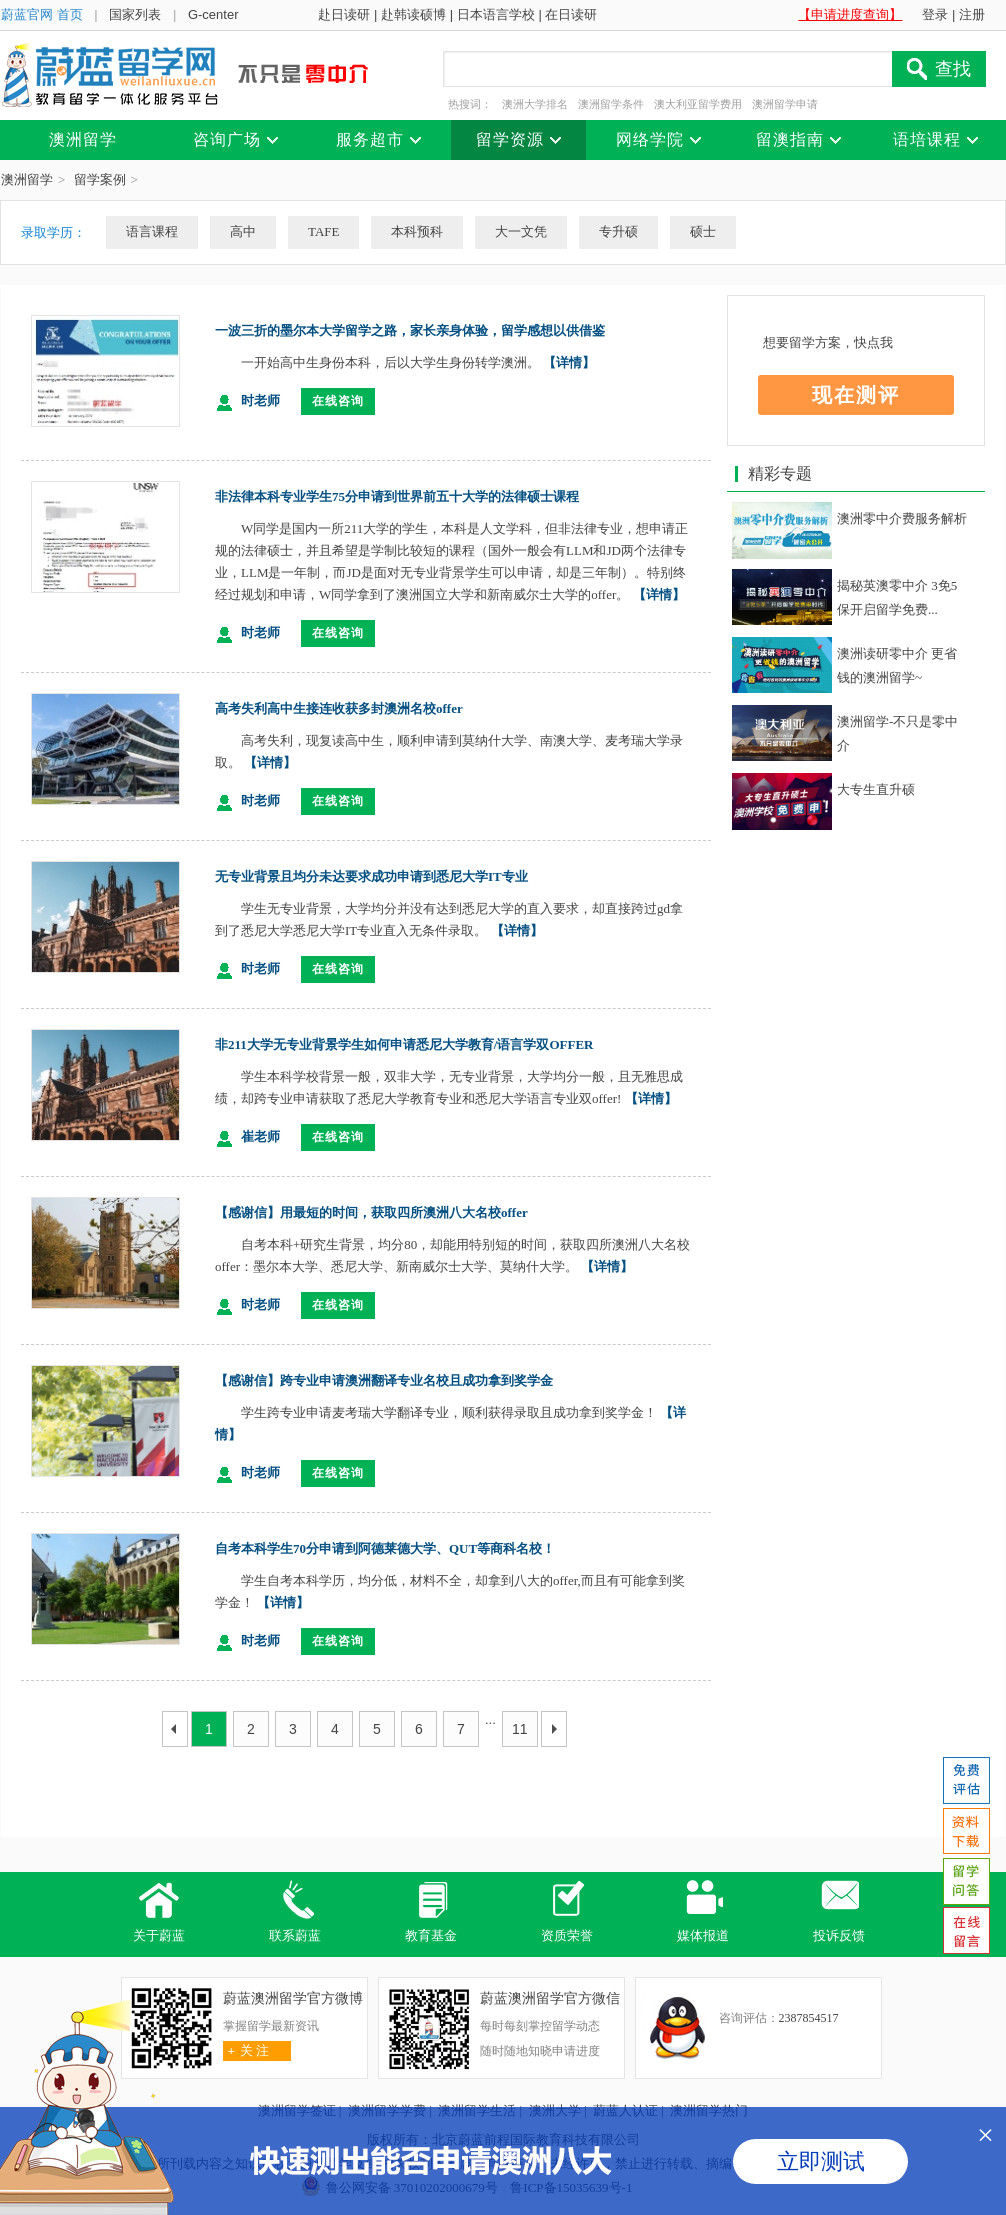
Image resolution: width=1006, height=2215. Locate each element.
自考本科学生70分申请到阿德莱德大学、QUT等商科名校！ (385, 1548)
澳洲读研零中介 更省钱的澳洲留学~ (897, 665)
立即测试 (821, 2161)
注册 (972, 14)
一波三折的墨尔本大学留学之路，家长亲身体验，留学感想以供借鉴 (410, 330)
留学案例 (100, 179)
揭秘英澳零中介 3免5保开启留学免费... (897, 597)
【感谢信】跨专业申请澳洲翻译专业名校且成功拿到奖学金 (384, 1380)
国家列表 (135, 14)
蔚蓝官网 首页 (42, 14)
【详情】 (569, 362)
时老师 (260, 400)
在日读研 (571, 14)
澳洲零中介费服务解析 (902, 518)
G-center (213, 14)
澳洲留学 (27, 179)
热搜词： (470, 104)
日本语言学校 (496, 14)
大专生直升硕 (876, 789)
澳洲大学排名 (535, 104)
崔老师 (260, 1136)
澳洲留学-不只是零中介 (897, 733)
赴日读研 (344, 14)
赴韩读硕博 (413, 14)
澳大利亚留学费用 (698, 104)
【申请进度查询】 (850, 14)
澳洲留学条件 (611, 104)
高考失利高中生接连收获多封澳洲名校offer (339, 708)
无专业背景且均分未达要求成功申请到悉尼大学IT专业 (371, 876)
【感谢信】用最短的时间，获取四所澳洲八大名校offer (371, 1212)
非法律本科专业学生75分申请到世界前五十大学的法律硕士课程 (397, 496)
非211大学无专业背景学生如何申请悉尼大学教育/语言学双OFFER (404, 1044)
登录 (935, 14)
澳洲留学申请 (785, 104)
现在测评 (856, 395)
